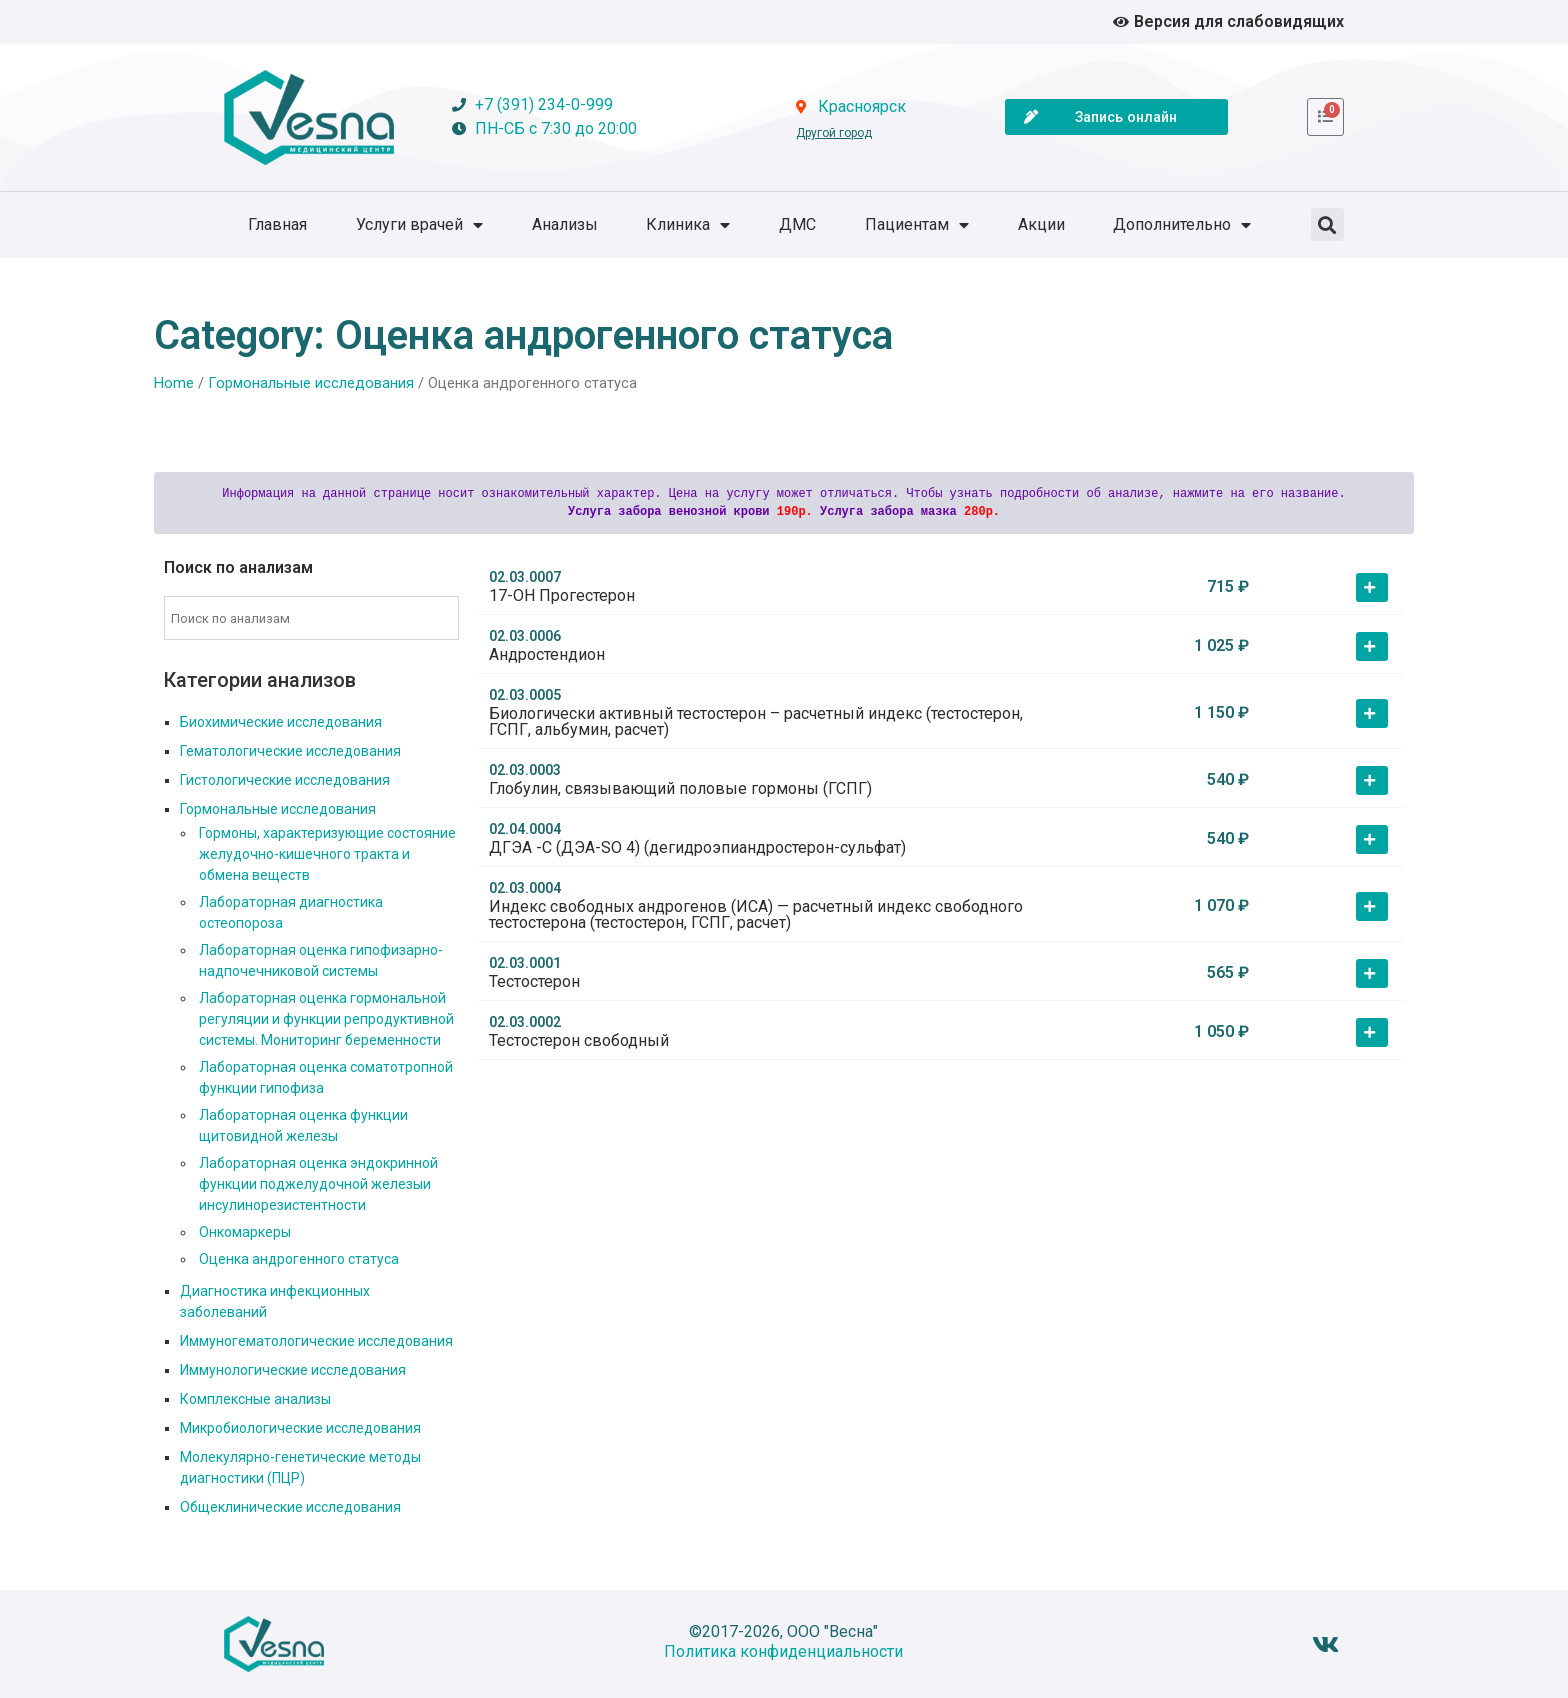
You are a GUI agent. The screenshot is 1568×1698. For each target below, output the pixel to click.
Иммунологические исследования (293, 1370)
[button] (1327, 224)
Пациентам (917, 225)
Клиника (688, 225)
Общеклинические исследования (290, 1507)
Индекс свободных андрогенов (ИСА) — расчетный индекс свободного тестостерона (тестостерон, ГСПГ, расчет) (756, 914)
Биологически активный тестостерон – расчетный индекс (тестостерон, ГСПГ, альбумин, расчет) (756, 721)
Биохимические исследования (281, 722)
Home (174, 383)
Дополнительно (1182, 225)
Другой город (834, 133)
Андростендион (547, 654)
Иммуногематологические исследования (316, 1341)
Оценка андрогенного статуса (299, 1259)
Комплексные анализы (255, 1399)
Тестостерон (534, 981)
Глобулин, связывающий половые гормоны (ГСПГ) (680, 788)
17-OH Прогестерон (562, 595)
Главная (277, 224)
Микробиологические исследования (300, 1428)
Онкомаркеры (245, 1232)
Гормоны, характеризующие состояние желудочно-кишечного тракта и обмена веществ (327, 854)
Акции (1041, 224)
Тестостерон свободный (579, 1040)
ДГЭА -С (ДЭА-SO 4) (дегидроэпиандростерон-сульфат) (697, 847)
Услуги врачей (419, 225)
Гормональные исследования (311, 383)
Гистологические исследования (285, 780)
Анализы (565, 224)
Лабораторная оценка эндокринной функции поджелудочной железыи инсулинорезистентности (318, 1184)
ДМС (797, 224)
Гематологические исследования (290, 751)
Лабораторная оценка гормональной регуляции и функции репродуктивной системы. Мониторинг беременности (326, 1019)
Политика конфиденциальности (783, 1651)
